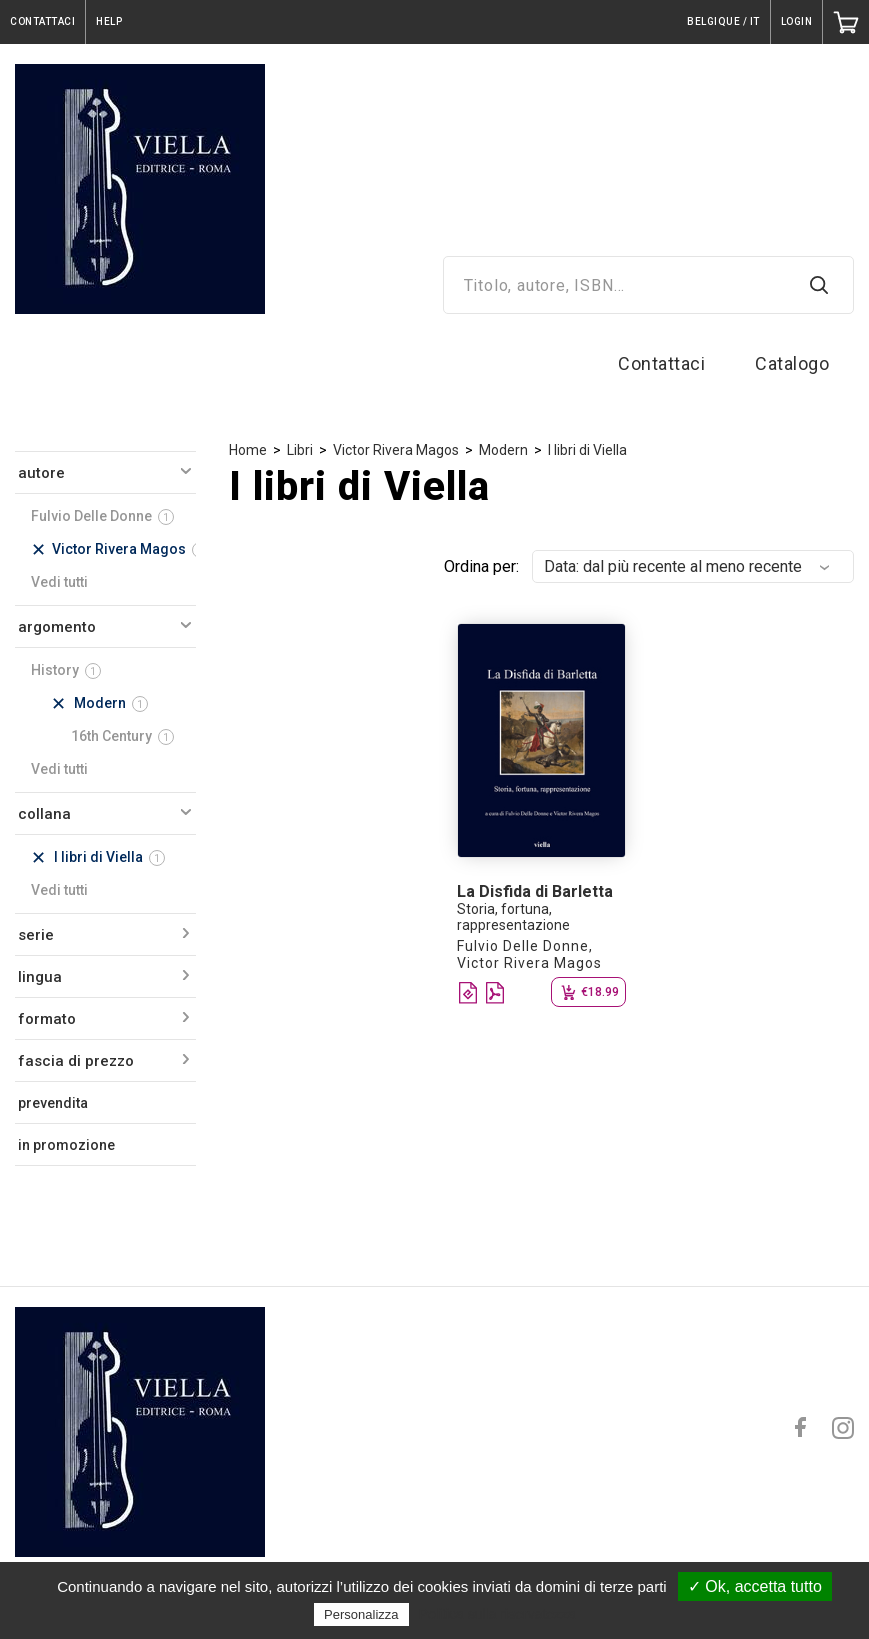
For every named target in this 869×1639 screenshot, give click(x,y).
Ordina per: (481, 566)
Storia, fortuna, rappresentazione (513, 917)
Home (248, 450)
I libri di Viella (587, 450)
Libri (300, 450)
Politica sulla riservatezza (497, 1614)
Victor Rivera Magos (396, 450)
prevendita (53, 1103)
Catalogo (792, 363)
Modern (503, 450)
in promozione (66, 1145)
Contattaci (661, 363)
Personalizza (361, 1614)
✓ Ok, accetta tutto (755, 1586)
